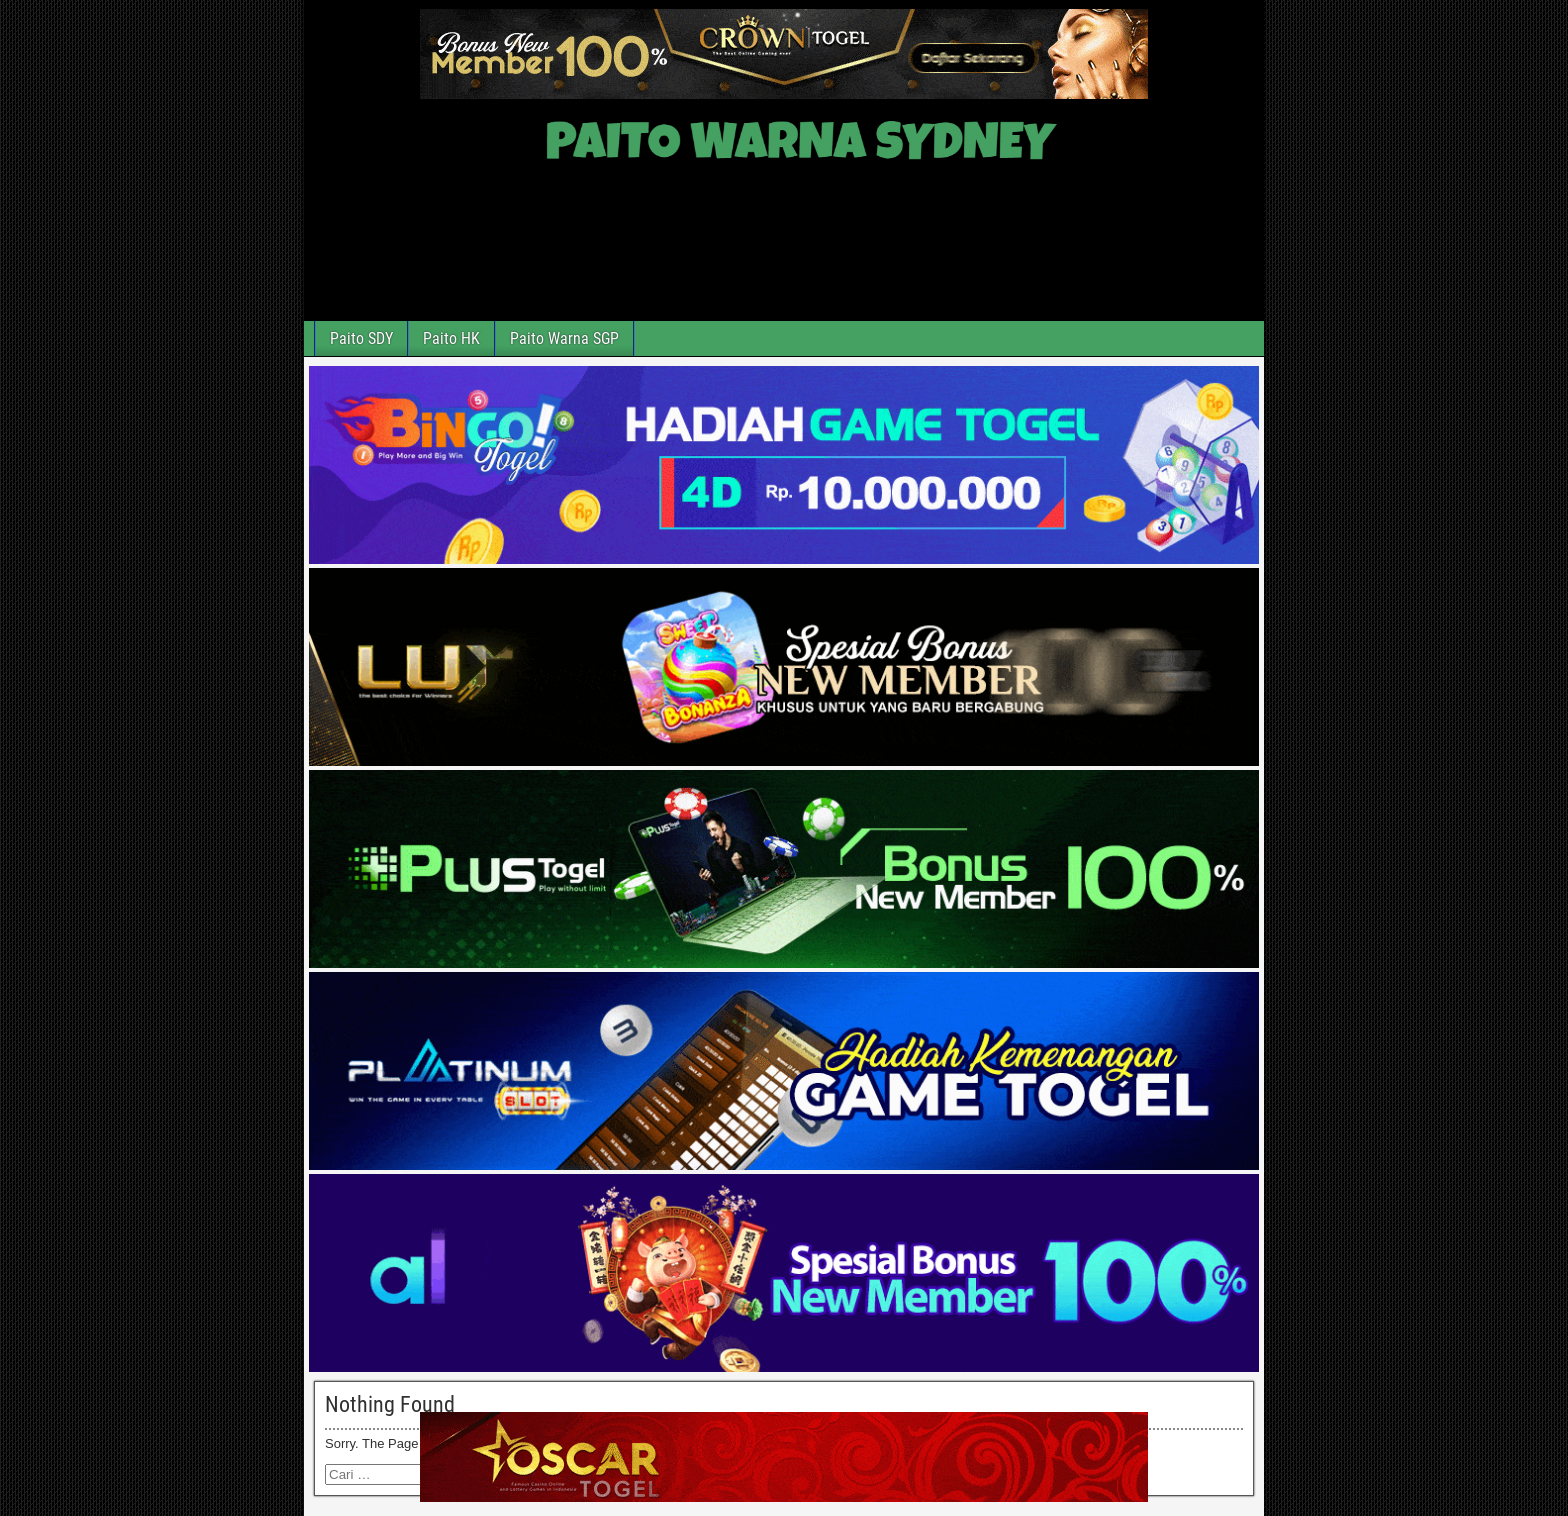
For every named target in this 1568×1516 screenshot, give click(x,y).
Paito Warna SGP (564, 338)
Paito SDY (361, 338)
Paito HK (451, 338)
